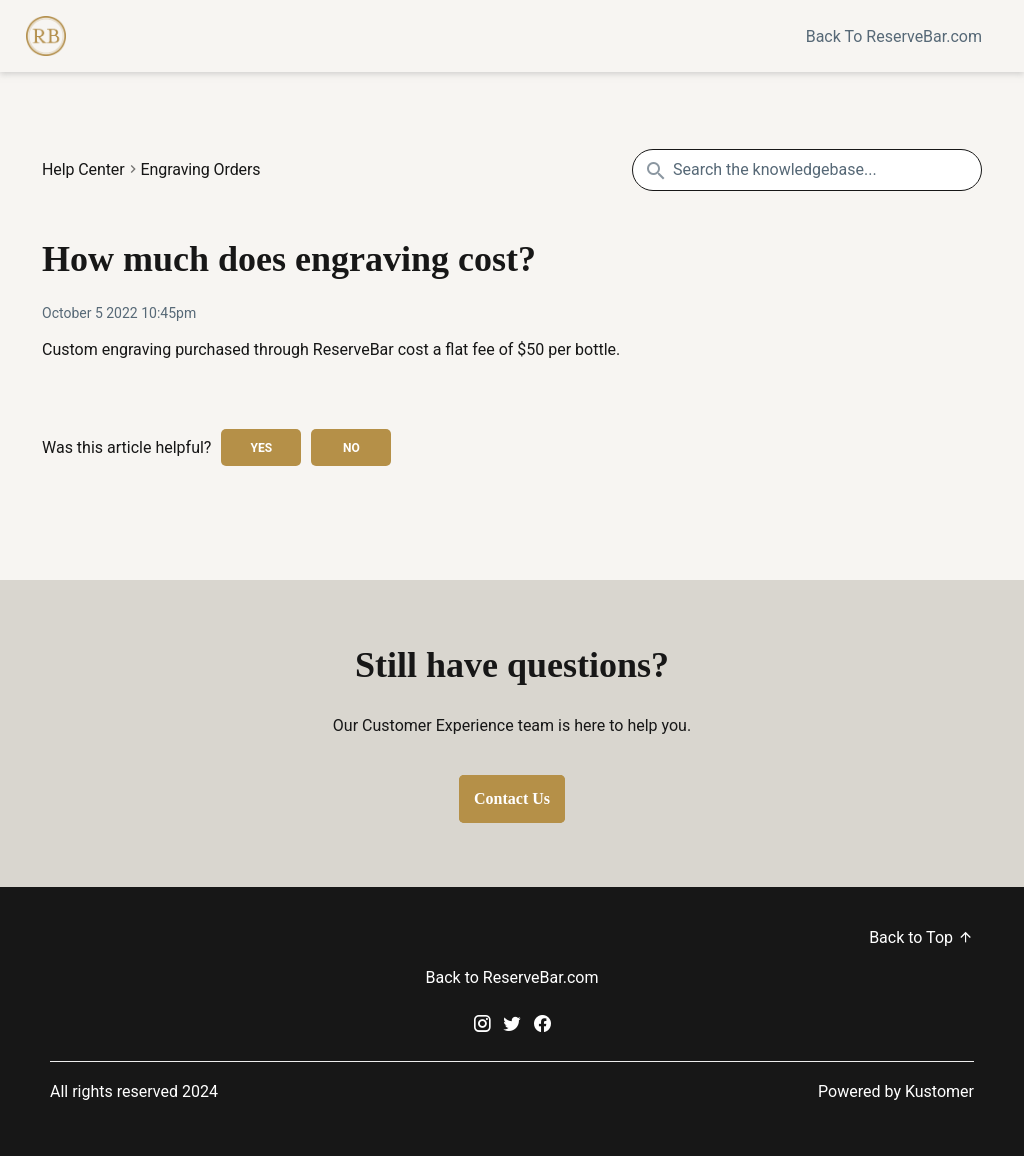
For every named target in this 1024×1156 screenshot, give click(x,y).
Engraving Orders (201, 170)
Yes (262, 448)
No (351, 448)
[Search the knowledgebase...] (807, 170)
